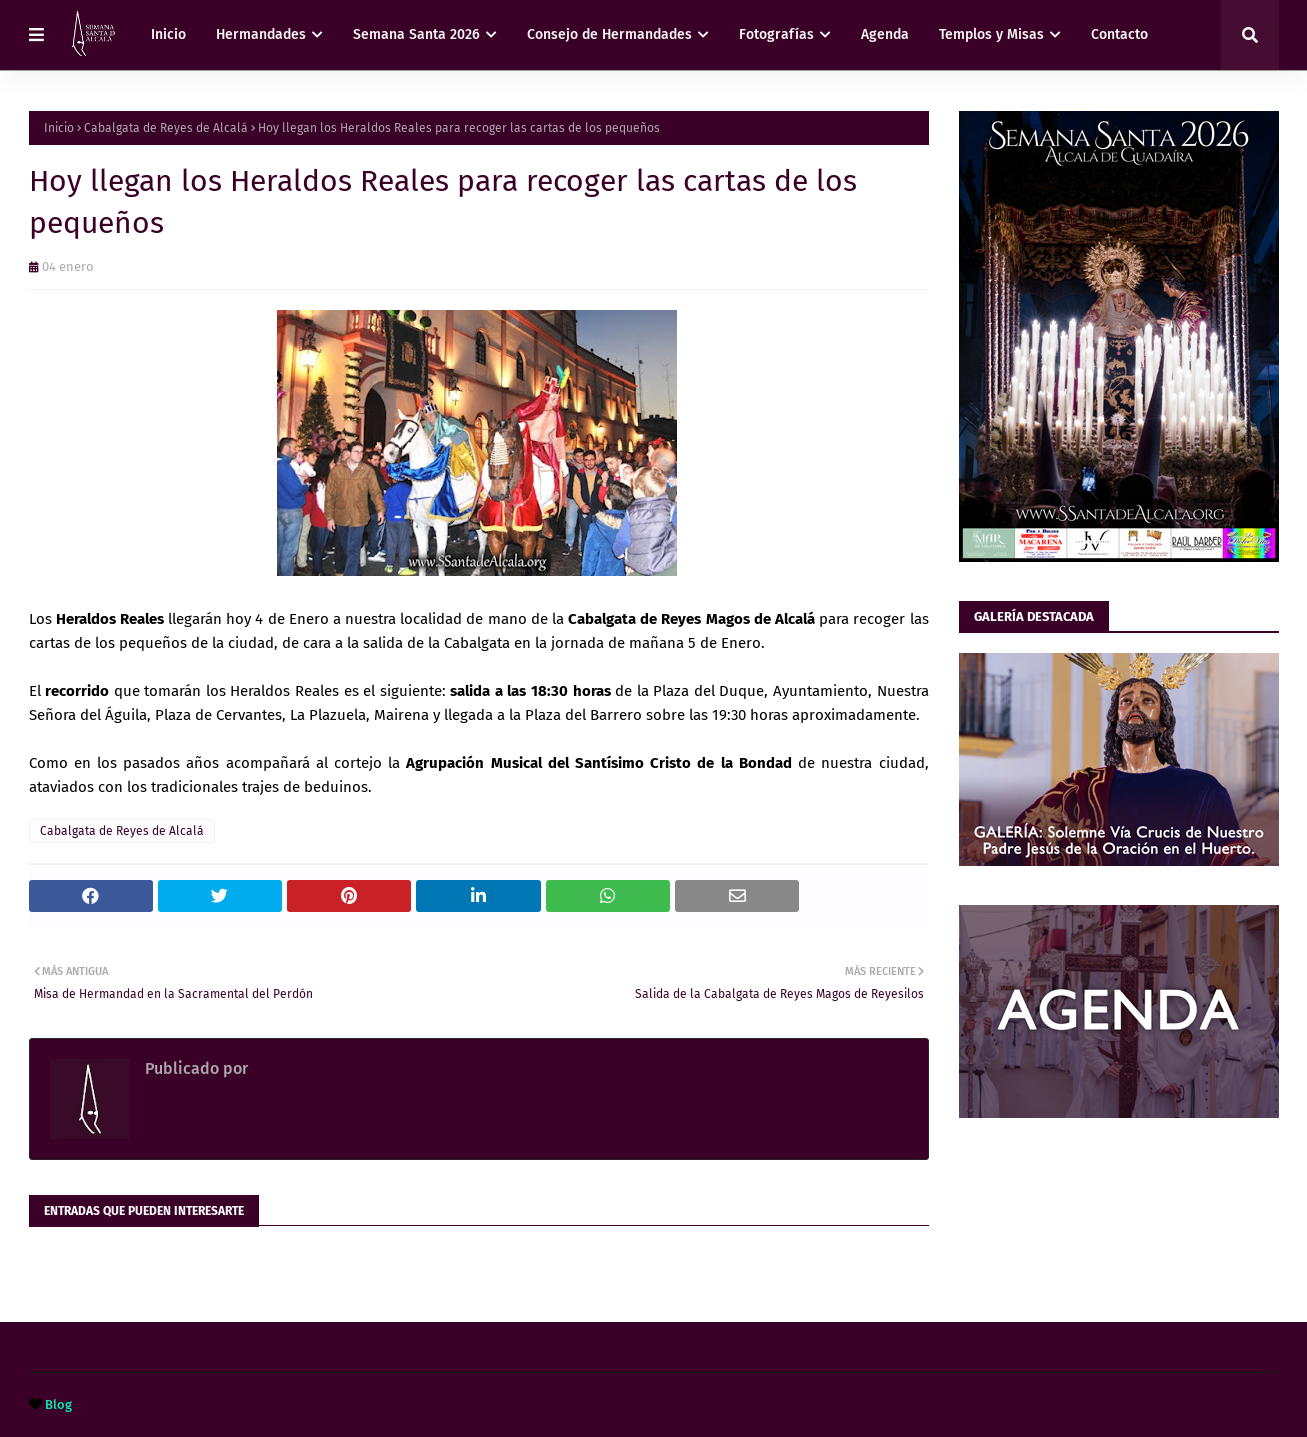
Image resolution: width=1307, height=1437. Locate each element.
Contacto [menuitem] (1119, 34)
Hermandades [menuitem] (261, 34)
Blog (58, 1404)
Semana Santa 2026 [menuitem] (416, 34)
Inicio (59, 128)
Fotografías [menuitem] (776, 34)
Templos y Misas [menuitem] (991, 34)
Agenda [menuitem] (885, 34)
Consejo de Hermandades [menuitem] (609, 34)
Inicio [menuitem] (168, 34)
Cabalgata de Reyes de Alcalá (166, 128)
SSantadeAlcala (307, 1068)
